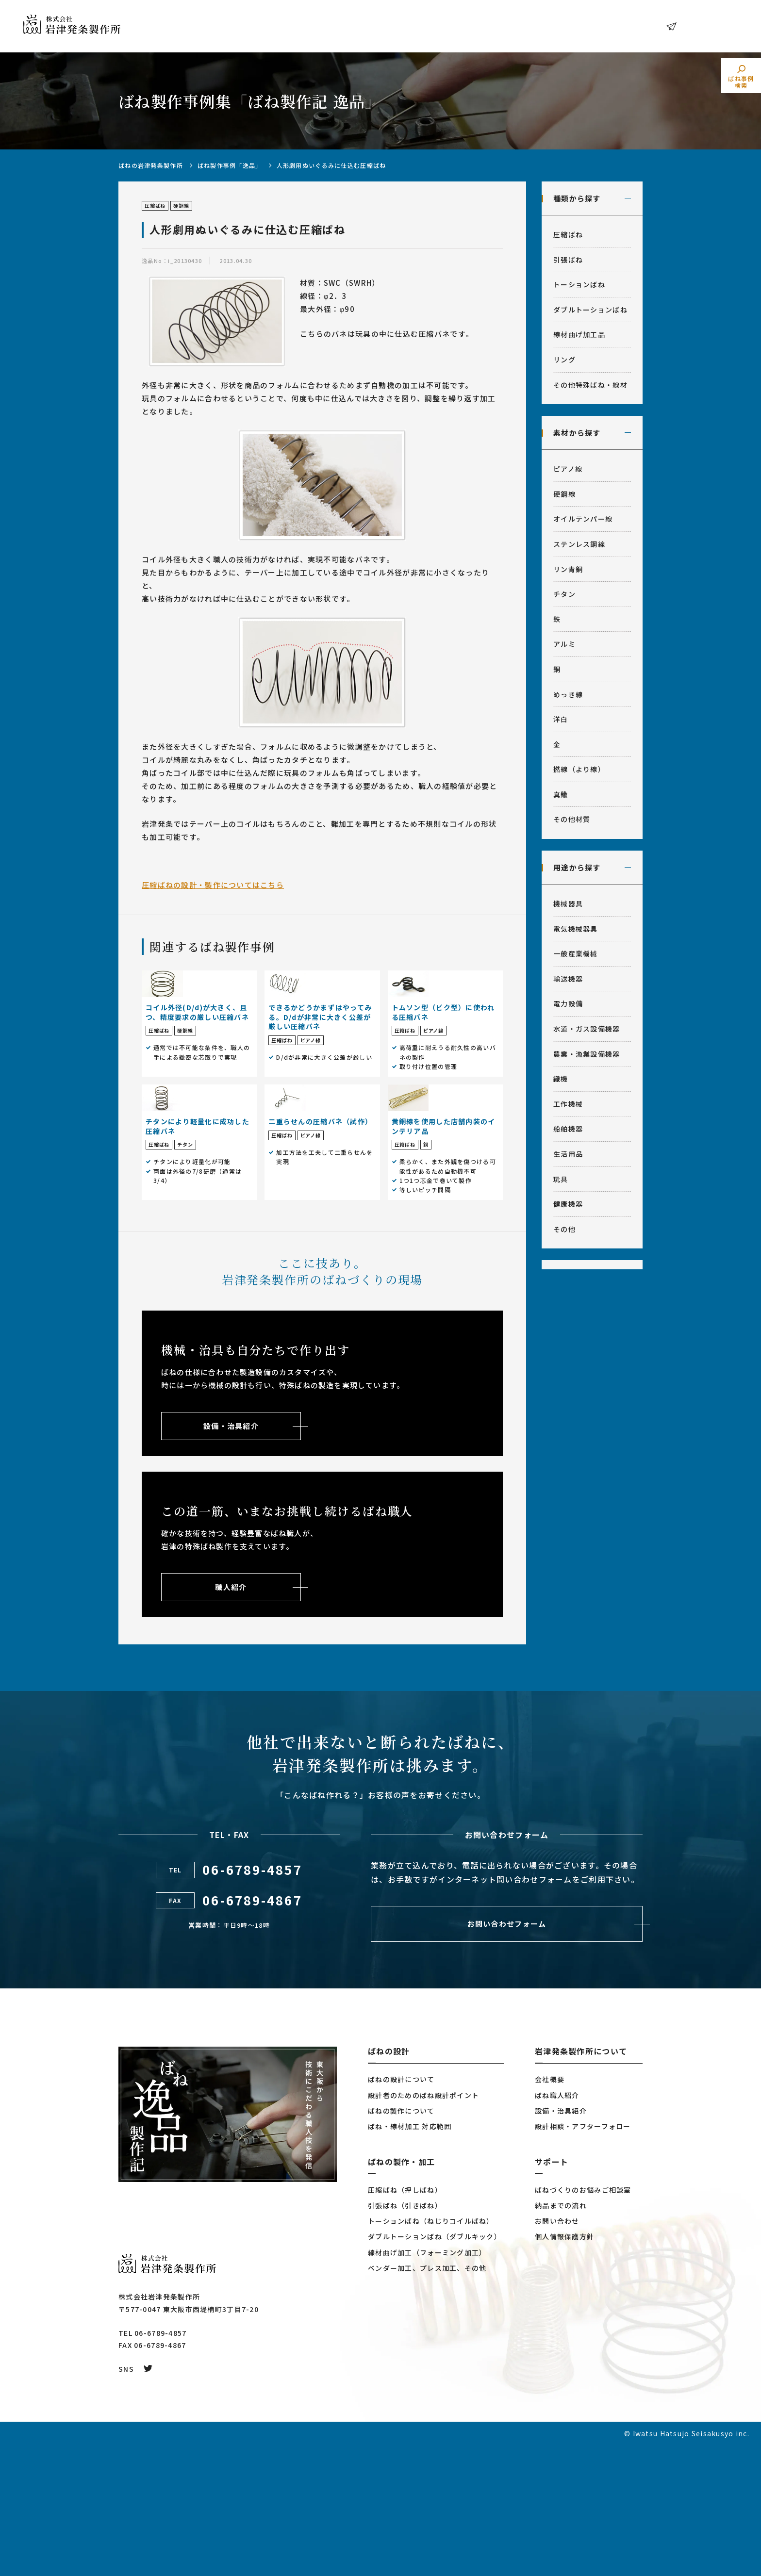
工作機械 (568, 1104)
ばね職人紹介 (557, 2226)
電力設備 (568, 1003)
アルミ (564, 644)
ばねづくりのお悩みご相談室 (583, 2321)
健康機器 (568, 1204)
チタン (564, 594)
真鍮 (560, 794)
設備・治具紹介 (561, 2241)
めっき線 (568, 694)
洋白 (560, 719)
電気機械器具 (575, 929)
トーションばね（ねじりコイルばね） (431, 2352)
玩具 (560, 1179)
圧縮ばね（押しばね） (405, 2321)
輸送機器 (568, 979)
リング (564, 359)
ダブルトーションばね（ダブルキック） (434, 2367)
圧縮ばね (568, 234)
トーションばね (579, 284)
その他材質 (571, 819)
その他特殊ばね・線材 (590, 385)
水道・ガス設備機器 (586, 1029)
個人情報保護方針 (564, 2367)
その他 (564, 1229)
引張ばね (568, 259)
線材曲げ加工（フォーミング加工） (427, 2383)
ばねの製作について (401, 2241)
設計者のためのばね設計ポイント (423, 2226)
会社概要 (549, 2210)
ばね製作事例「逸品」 (230, 165)
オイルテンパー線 (582, 519)
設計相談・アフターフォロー (583, 2257)
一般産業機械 (575, 953)
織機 (560, 1078)
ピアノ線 (567, 469)
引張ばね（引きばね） (405, 2336)
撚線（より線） (579, 769)
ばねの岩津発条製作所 (150, 165)
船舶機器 (568, 1128)
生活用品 (568, 1154)
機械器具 (568, 903)
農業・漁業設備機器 (586, 1054)
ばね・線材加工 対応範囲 (409, 2257)
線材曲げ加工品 (579, 334)
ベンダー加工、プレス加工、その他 (427, 2398)
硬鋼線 (564, 494)
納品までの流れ (561, 2336)
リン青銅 (568, 569)
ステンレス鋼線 (579, 544)
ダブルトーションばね (590, 309)
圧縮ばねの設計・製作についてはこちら (213, 885)
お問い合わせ (705, 26)
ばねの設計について (401, 2210)
